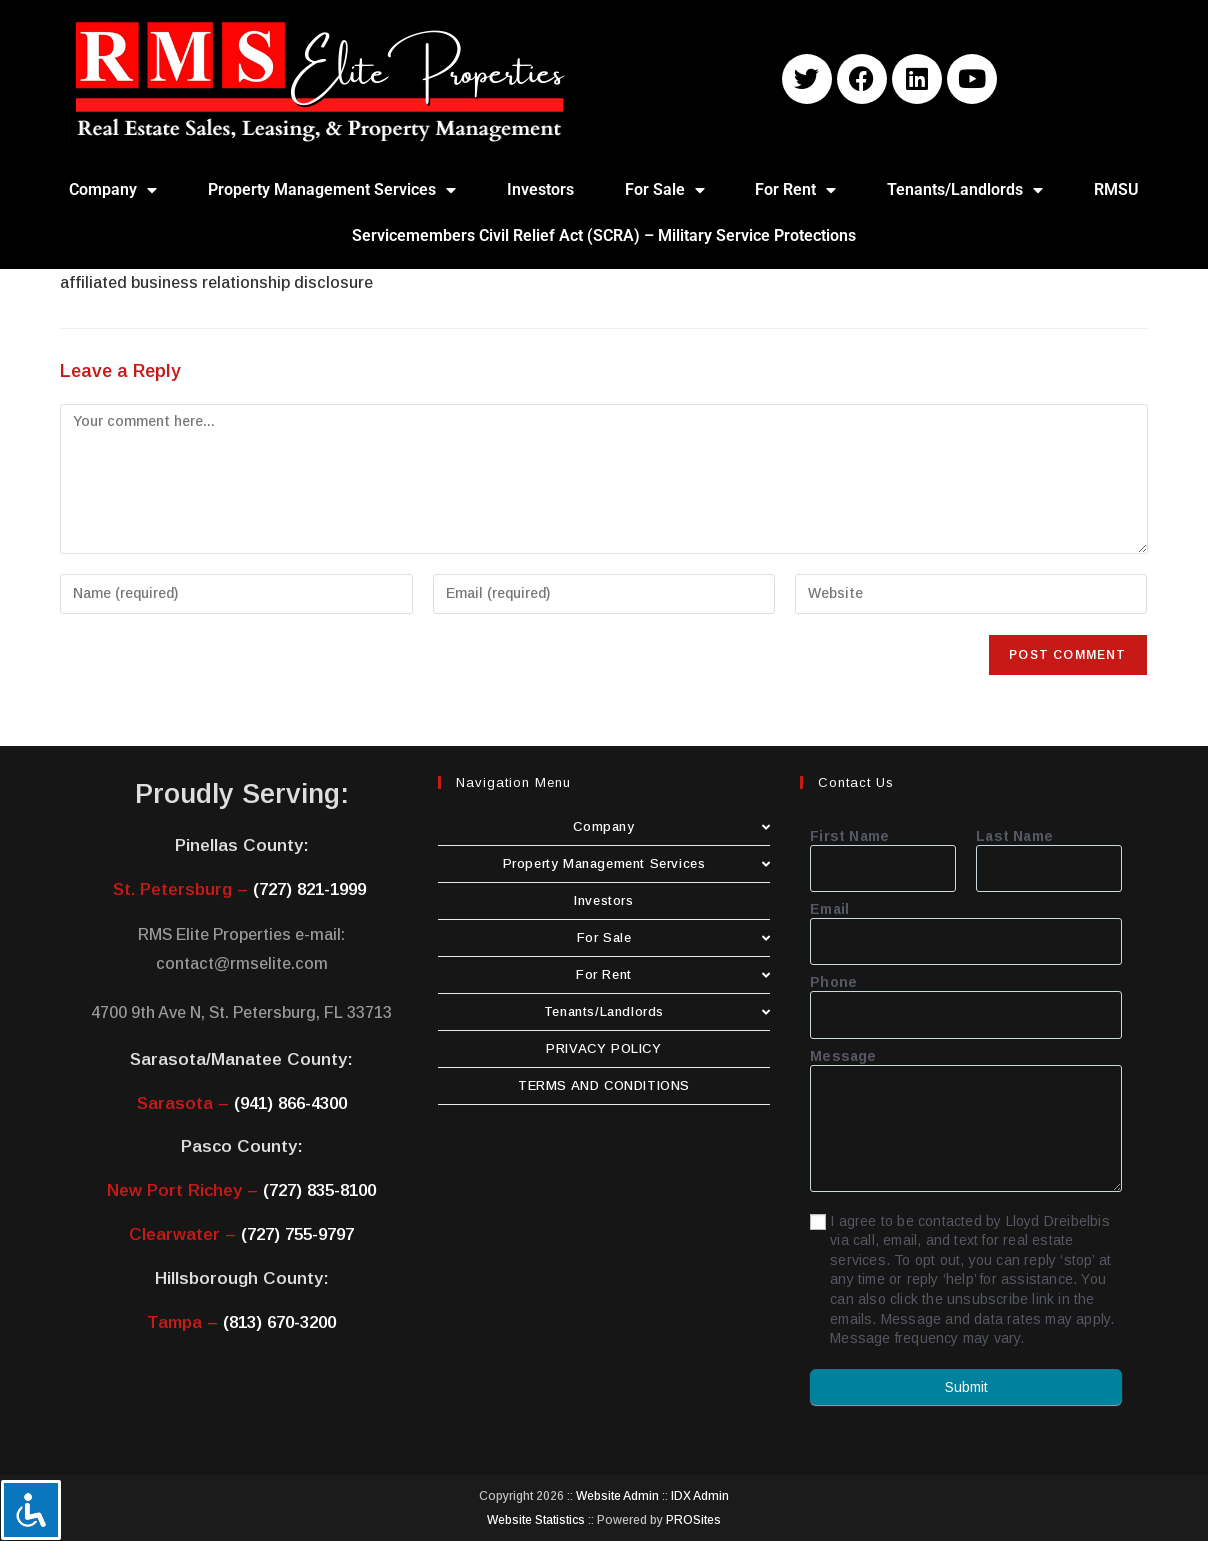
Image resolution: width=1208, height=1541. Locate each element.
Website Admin (617, 1496)
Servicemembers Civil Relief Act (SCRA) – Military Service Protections (604, 235)
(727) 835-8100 (319, 1190)
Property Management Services (332, 190)
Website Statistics (536, 1520)
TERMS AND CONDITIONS (604, 1085)
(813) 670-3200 (279, 1322)
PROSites (693, 1520)
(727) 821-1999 (309, 889)
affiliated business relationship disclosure (216, 282)
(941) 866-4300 (290, 1103)
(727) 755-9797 (297, 1234)
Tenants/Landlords (965, 190)
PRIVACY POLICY (603, 1048)
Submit (966, 1387)
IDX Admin (700, 1496)
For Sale (665, 190)
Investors (540, 189)
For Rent (795, 190)
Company (113, 190)
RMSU (1116, 189)
